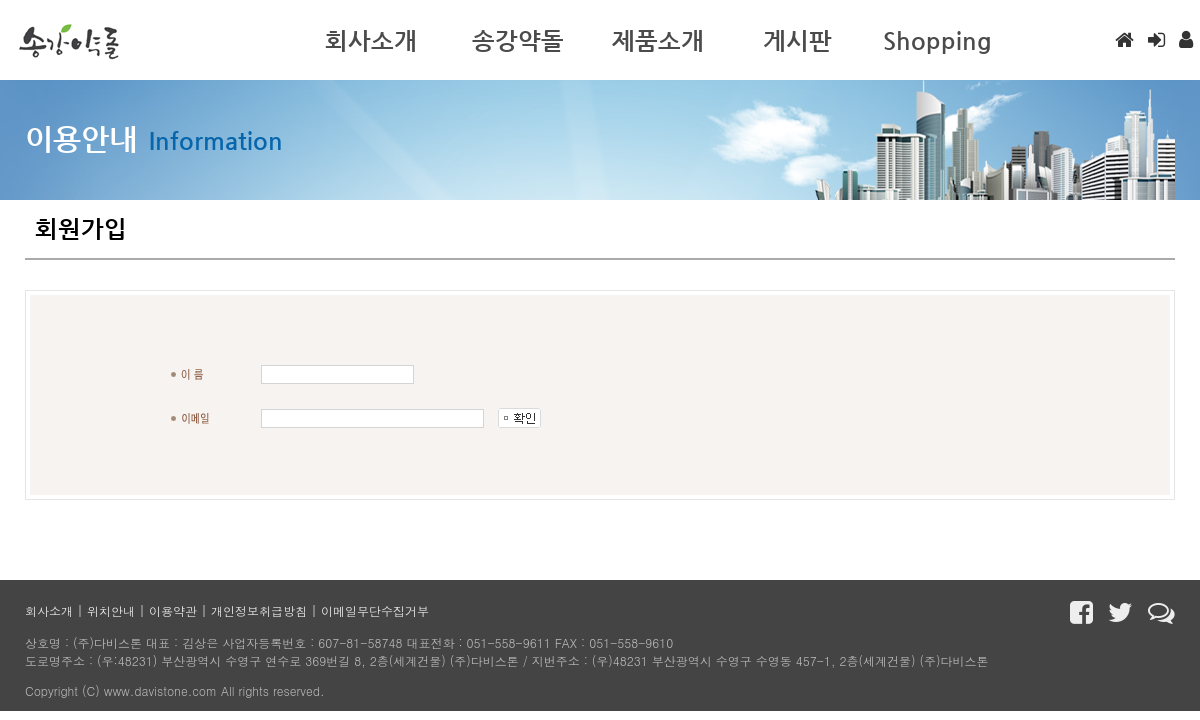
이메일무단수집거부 (375, 610)
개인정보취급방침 (259, 610)
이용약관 (173, 610)
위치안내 (111, 610)
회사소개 (49, 610)
